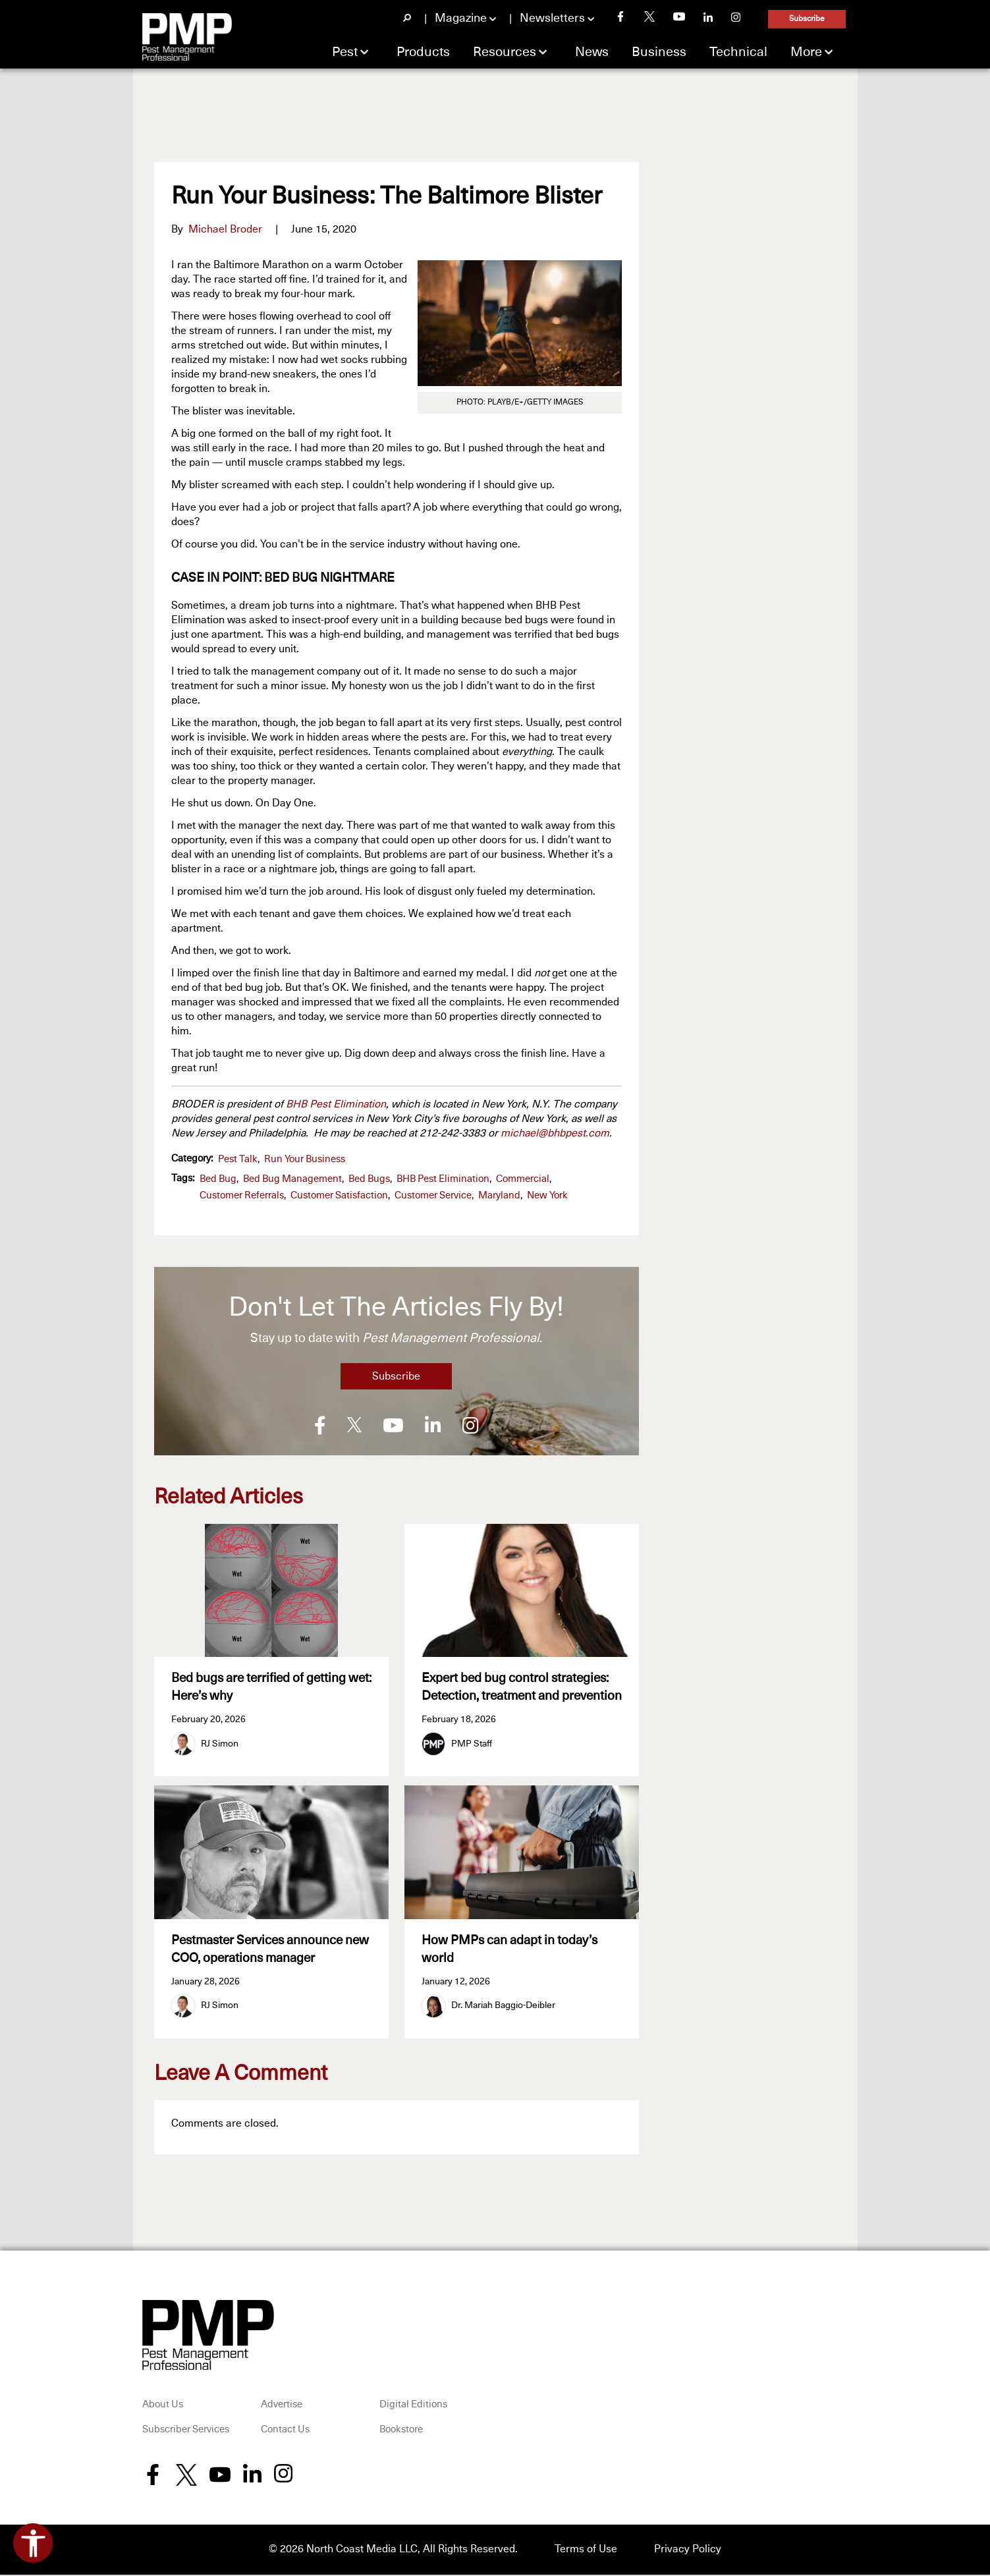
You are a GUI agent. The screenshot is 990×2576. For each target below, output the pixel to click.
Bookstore (401, 2431)
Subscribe (807, 19)
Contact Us (285, 2431)
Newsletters (552, 18)
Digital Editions (413, 2406)
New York (547, 1195)
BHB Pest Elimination (336, 1104)
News (592, 52)
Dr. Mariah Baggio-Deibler (503, 2007)
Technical (738, 52)
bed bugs (369, 1179)
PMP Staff (471, 1744)
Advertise (281, 2406)
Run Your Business (304, 1159)
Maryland (499, 1195)
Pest (345, 52)
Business (659, 52)
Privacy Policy (687, 2551)
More (806, 52)
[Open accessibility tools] (33, 2543)
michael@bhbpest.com (555, 1133)
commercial (522, 1179)
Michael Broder (225, 229)
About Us (162, 2406)
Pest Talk (238, 1159)
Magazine (461, 18)
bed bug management (292, 1179)
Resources (504, 52)
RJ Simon (219, 1744)
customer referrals (242, 1195)
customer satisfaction (339, 1195)
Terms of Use (586, 2551)
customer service (433, 1195)
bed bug (218, 1179)
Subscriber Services (185, 2431)
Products (423, 52)
